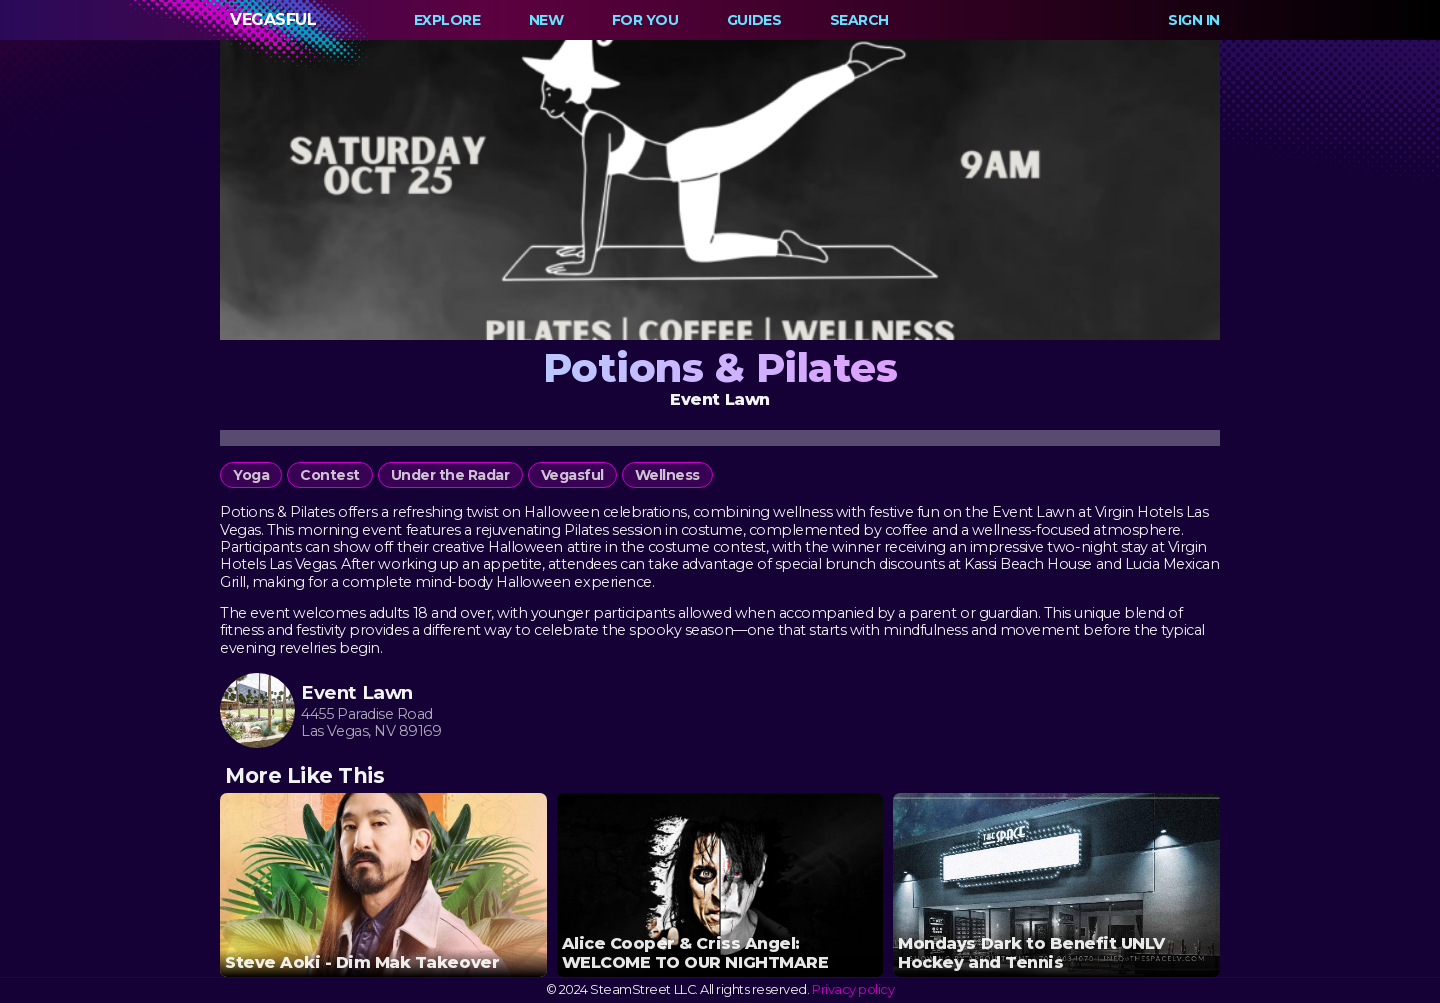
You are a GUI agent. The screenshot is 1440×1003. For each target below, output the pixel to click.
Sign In (1194, 20)
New (546, 20)
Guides (754, 20)
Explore (447, 20)
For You (645, 20)
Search (859, 20)
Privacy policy (853, 989)
